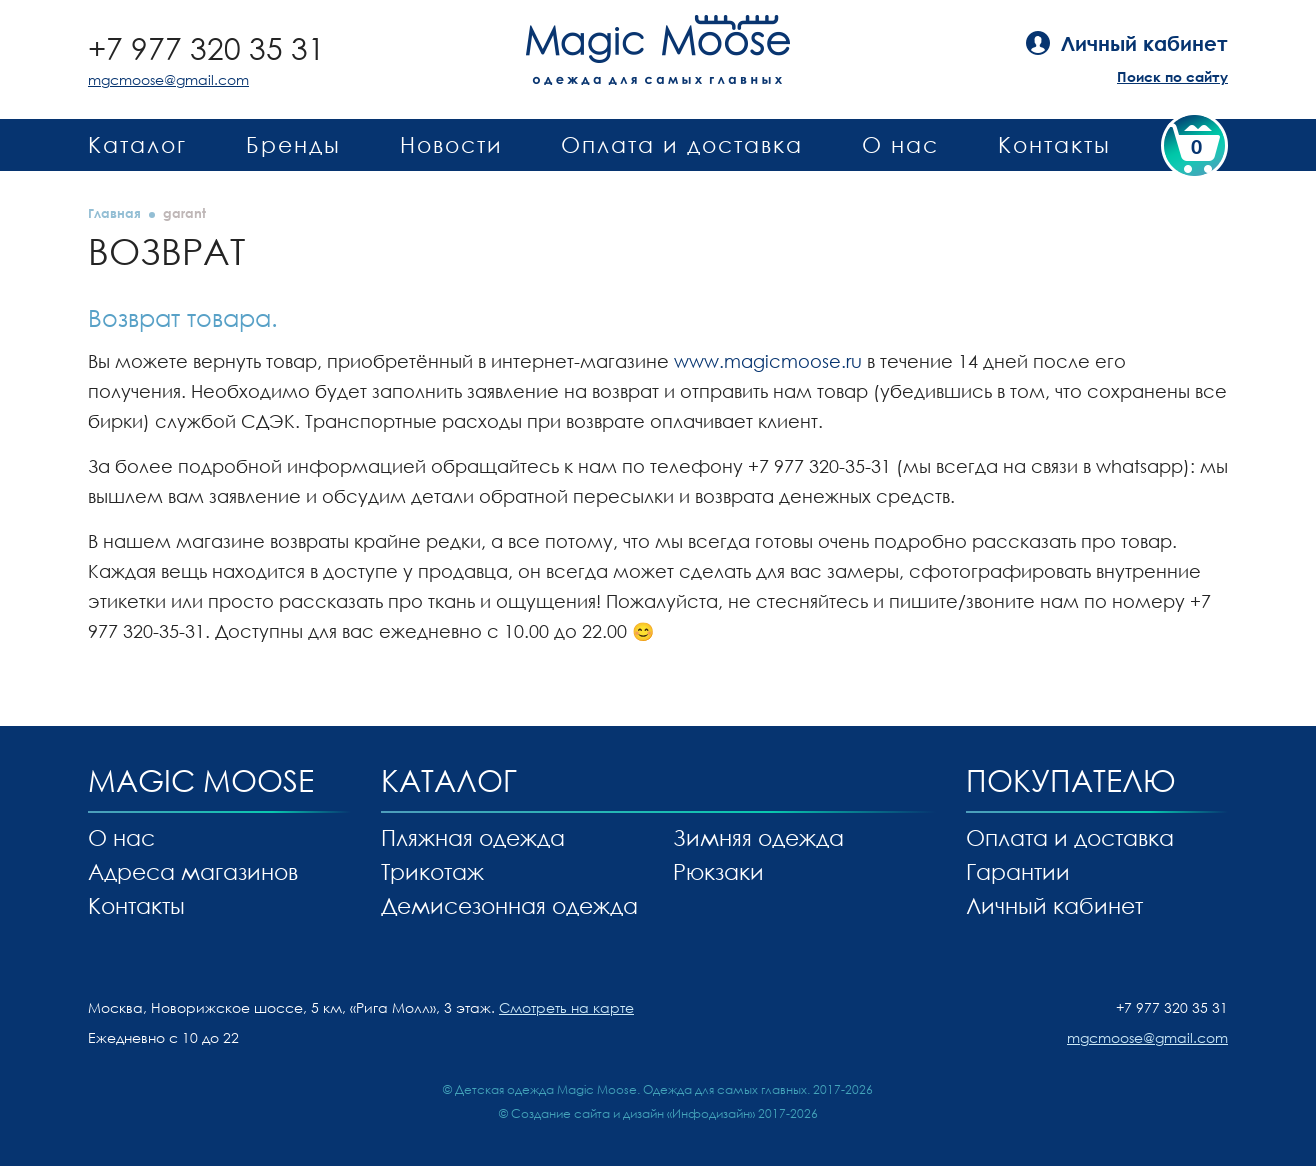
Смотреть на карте (566, 1007)
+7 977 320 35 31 (206, 48)
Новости (451, 144)
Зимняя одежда (758, 837)
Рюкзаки (718, 871)
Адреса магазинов (193, 871)
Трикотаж (432, 871)
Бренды (293, 144)
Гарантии (1018, 871)
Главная (114, 213)
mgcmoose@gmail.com (168, 79)
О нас (900, 144)
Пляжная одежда (473, 837)
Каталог (137, 144)
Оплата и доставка (682, 144)
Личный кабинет (1054, 905)
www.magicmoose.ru (768, 361)
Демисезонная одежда (509, 905)
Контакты (1054, 144)
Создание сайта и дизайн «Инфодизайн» (633, 1113)
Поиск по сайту (1172, 76)
